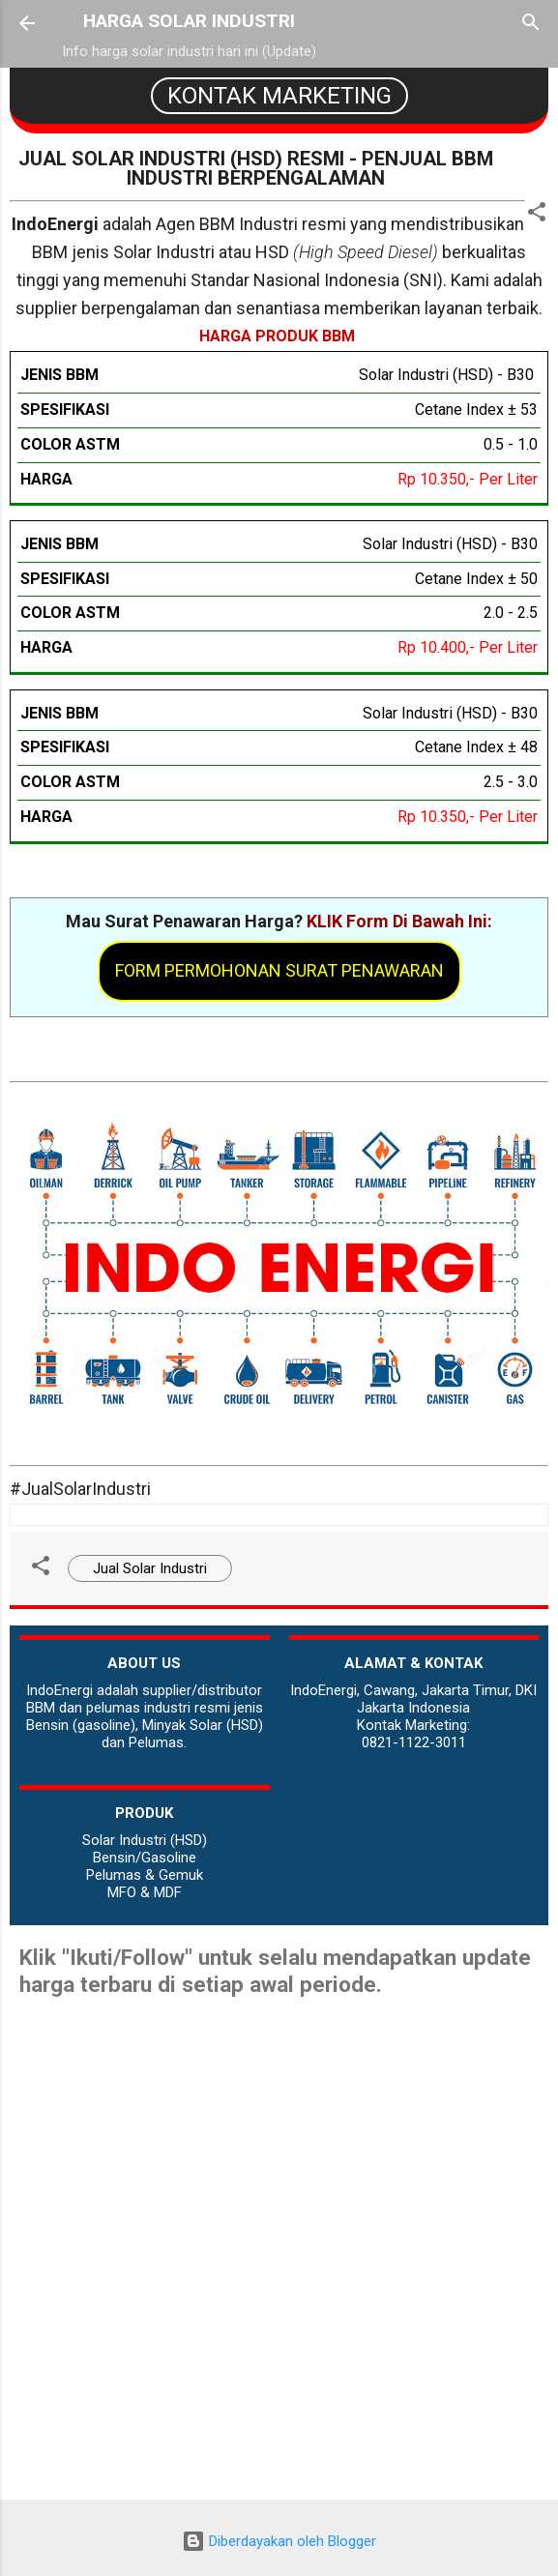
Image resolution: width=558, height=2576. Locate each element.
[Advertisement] (278, 2364)
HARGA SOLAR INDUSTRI (189, 21)
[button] (536, 215)
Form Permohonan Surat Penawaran (279, 970)
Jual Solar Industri (150, 1568)
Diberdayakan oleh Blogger (279, 2541)
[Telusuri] (531, 25)
